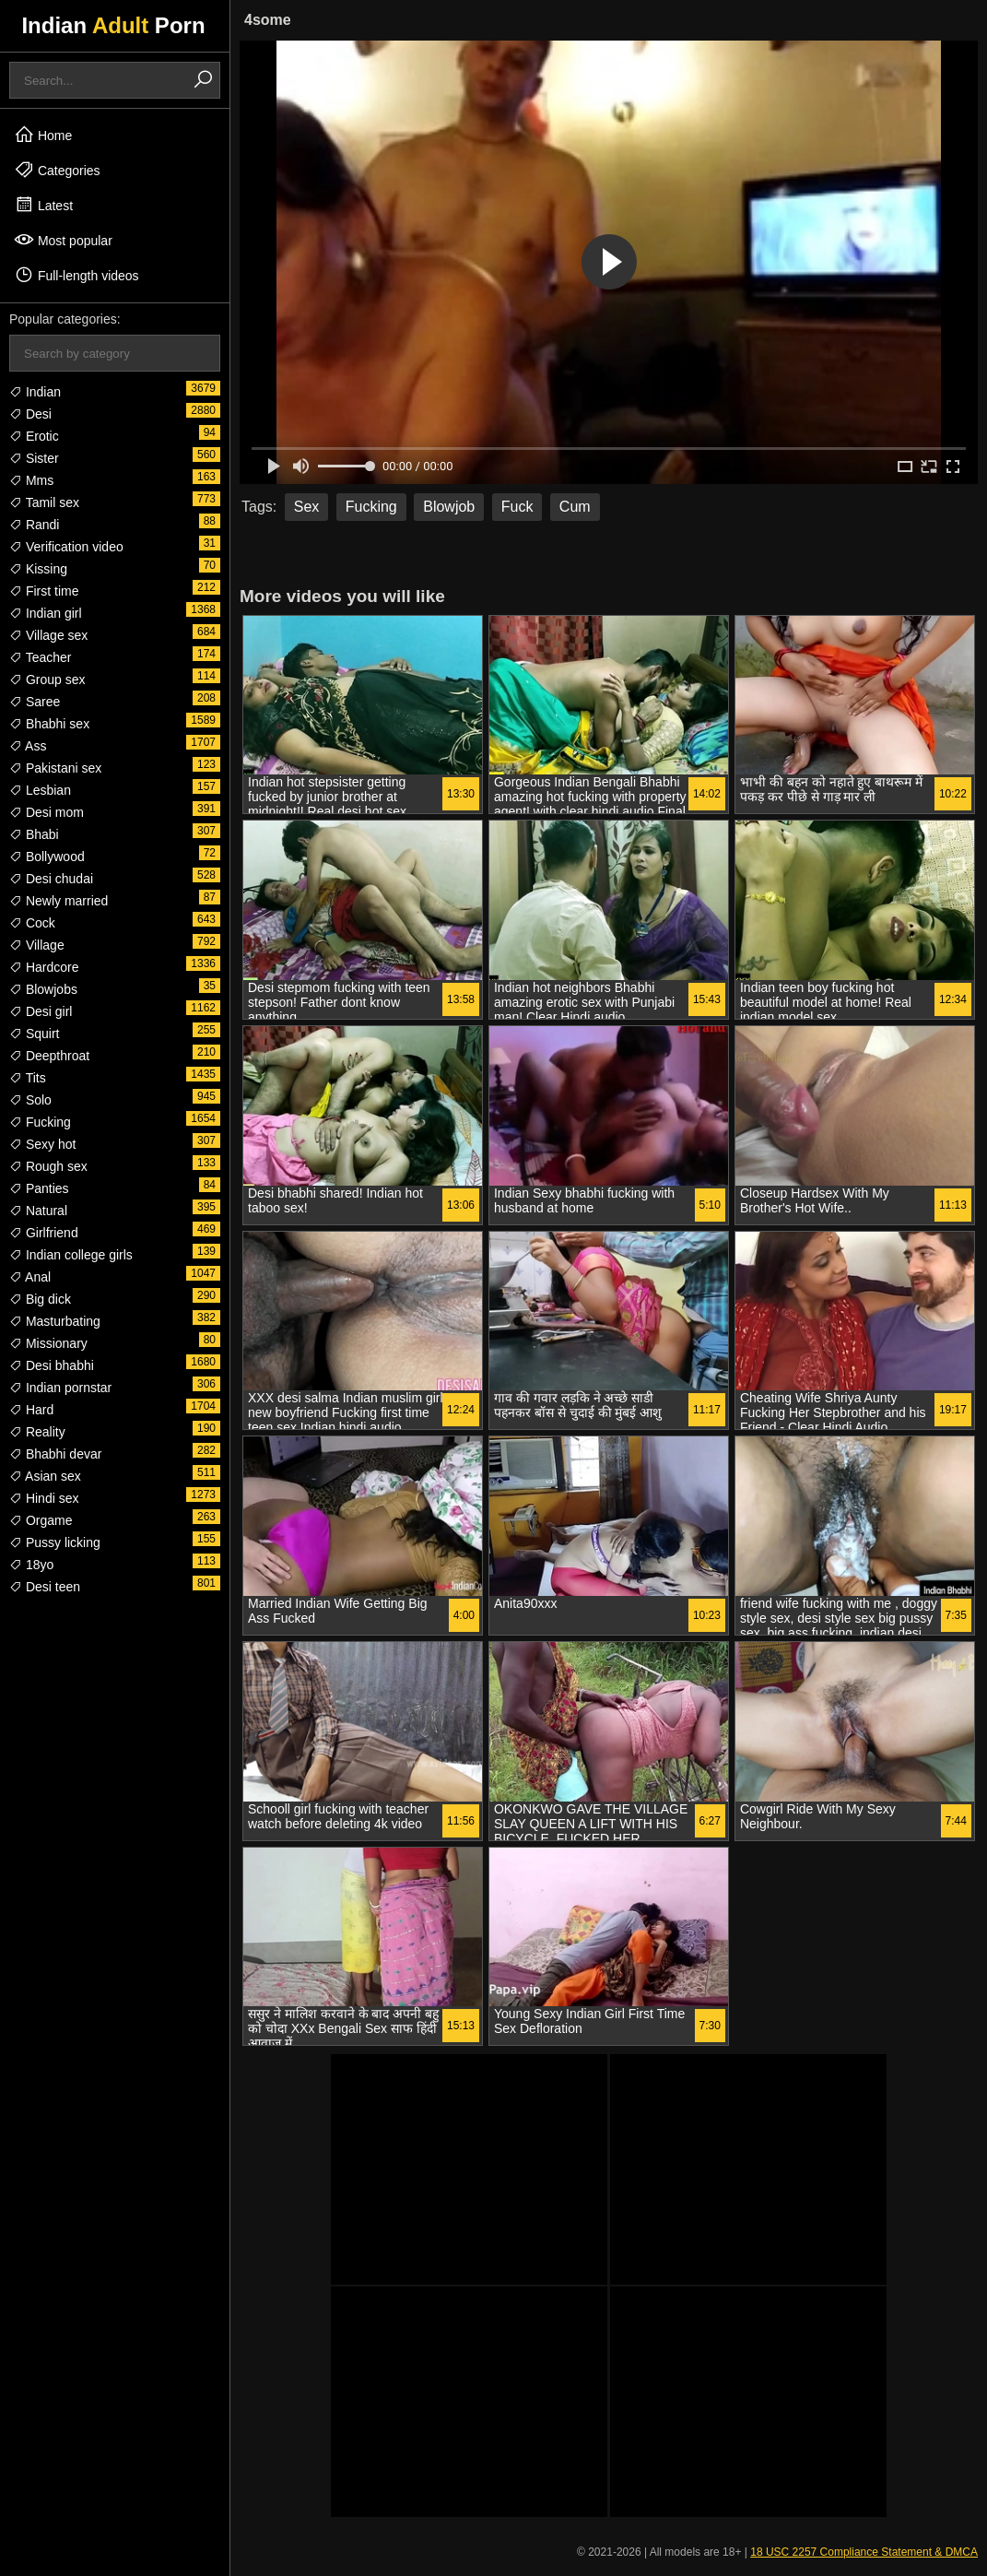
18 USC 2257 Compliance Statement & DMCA (864, 2552)
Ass (27, 746)
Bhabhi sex (49, 723)
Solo (30, 1100)
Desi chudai (51, 878)
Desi (30, 414)
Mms (31, 480)
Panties (39, 1188)
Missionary (48, 1343)
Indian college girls (71, 1254)
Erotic (34, 436)
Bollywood (47, 856)
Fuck (517, 506)
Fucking (40, 1122)
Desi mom (46, 812)
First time (43, 591)
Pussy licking (54, 1542)
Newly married (58, 900)
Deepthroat (49, 1055)
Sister (34, 458)
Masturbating (54, 1321)
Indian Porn (113, 25)
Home (43, 134)
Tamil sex (44, 502)
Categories (57, 170)
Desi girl (40, 1011)
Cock (32, 923)
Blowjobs (43, 989)
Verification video (66, 546)
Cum (575, 506)
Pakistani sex (55, 768)
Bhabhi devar (55, 1454)
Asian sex (45, 1476)
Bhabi (34, 834)
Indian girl (45, 613)
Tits (27, 1077)
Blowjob (449, 506)
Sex (307, 506)
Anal (30, 1277)
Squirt (34, 1033)
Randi (34, 524)
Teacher (40, 657)
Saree (34, 701)
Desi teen (44, 1586)
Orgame (40, 1520)
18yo (31, 1564)
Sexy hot (42, 1144)
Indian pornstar (60, 1387)
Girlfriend (43, 1232)
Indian (35, 391)
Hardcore (43, 967)
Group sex (47, 679)
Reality (37, 1431)
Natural (38, 1210)
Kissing (38, 568)
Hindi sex (43, 1498)
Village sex (48, 635)
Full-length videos (76, 275)
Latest (43, 205)
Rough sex (48, 1166)
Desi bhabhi (51, 1365)
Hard (31, 1409)
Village (37, 945)
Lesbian (40, 790)
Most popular (63, 240)
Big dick (40, 1299)
